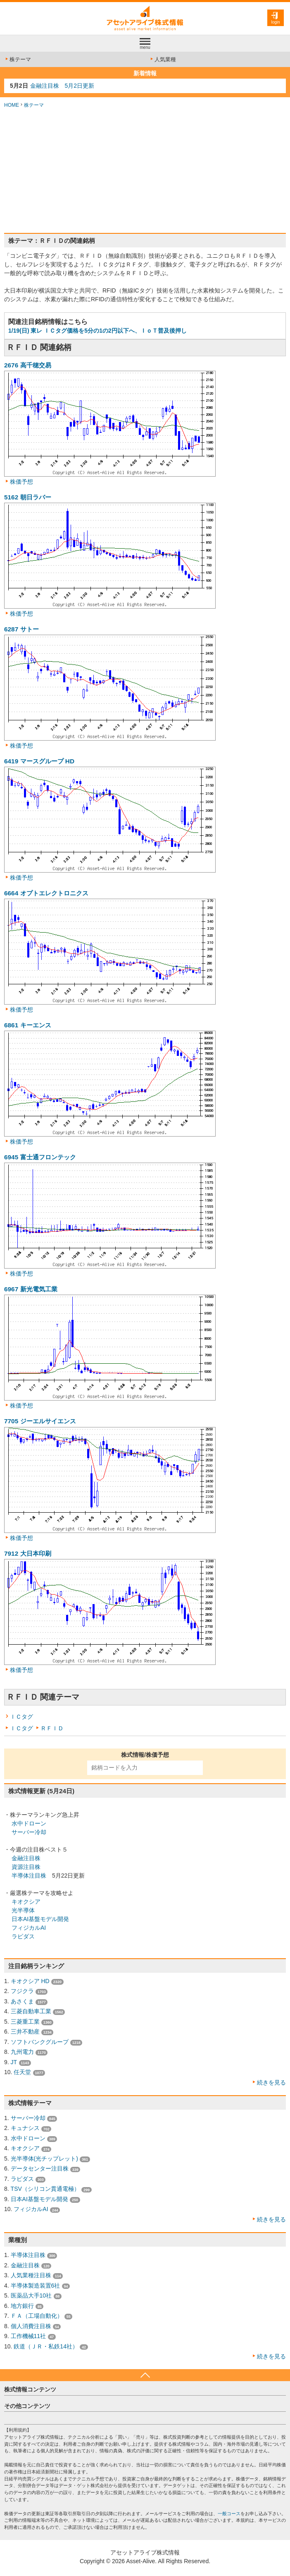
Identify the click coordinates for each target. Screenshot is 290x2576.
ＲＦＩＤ (52, 1728)
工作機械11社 (28, 2336)
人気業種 (162, 59)
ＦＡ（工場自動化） (37, 2315)
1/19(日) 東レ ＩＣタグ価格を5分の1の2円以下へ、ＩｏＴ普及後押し (97, 330)
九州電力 (22, 2051)
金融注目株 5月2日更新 (62, 85)
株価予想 (21, 481)
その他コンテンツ (27, 2406)
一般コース (229, 2513)
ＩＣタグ (21, 1716)
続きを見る (271, 2082)
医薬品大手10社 (31, 2295)
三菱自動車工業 (31, 2011)
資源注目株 (26, 1867)
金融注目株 (26, 1858)
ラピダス (23, 1936)
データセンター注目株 (40, 2168)
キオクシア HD (30, 1981)
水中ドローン (29, 1823)
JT (14, 2062)
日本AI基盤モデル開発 (40, 1919)
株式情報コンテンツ (30, 2389)
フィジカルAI (29, 1927)
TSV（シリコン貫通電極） (45, 2188)
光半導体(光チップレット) (44, 2158)
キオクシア (26, 1901)
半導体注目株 (29, 1875)
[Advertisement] (145, 171)
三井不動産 (25, 2031)
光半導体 (23, 1910)
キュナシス (25, 2128)
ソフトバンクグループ (40, 2042)
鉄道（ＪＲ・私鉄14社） (46, 2346)
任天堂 (22, 2072)
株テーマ (17, 59)
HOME (11, 105)
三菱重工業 (25, 2021)
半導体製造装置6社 (35, 2285)
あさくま (22, 2001)
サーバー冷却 (29, 1832)
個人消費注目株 (31, 2326)
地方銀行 (22, 2306)
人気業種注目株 (31, 2275)
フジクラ (22, 1991)
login (275, 22)
